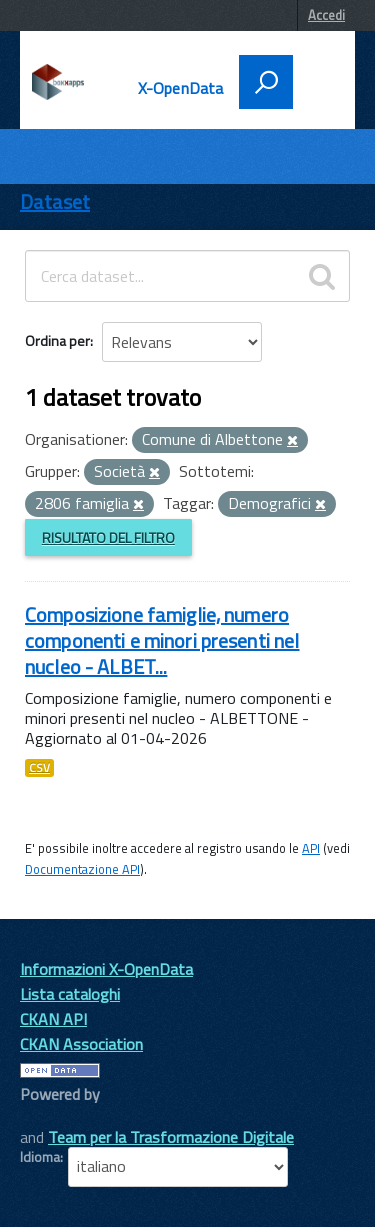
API (311, 848)
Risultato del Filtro (108, 537)
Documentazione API (82, 869)
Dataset (55, 201)
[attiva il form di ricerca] (266, 82)
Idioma (40, 1157)
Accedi (326, 15)
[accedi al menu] (317, 80)
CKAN (54, 1116)
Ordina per (57, 340)
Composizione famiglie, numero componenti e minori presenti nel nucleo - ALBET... (162, 640)
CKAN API (53, 1019)
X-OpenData (181, 88)
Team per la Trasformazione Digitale (171, 1137)
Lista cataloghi (70, 994)
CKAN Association (81, 1044)
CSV (39, 768)
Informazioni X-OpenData (106, 969)
